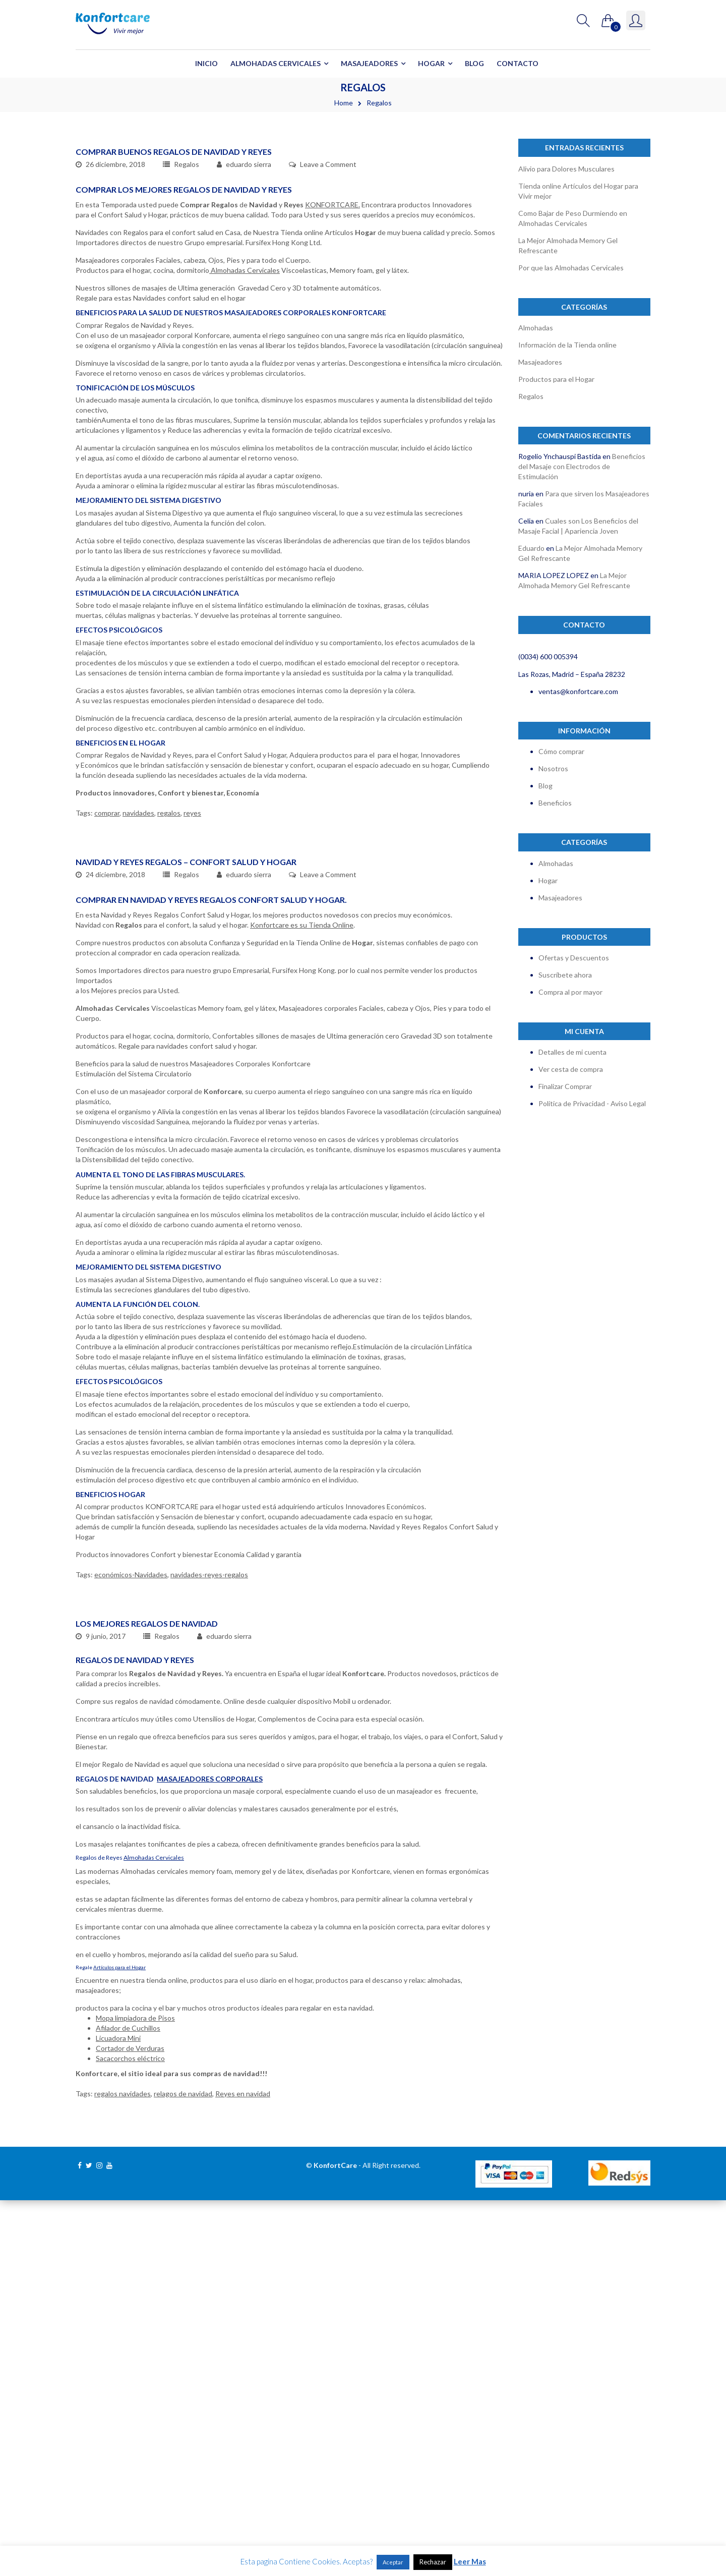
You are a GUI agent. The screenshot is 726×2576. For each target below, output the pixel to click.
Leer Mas (470, 2561)
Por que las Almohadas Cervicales (571, 267)
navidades (138, 951)
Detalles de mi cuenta (572, 1052)
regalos (168, 951)
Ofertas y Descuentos (573, 957)
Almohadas (535, 327)
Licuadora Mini (118, 2414)
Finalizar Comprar (565, 1086)
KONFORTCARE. (332, 342)
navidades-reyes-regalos (209, 1803)
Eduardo (531, 548)
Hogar (431, 63)
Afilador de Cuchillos (128, 2403)
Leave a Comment (328, 302)
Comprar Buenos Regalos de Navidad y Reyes (174, 290)
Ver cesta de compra (570, 1069)
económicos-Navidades (130, 1803)
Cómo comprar (561, 751)
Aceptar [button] (393, 2562)
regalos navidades (122, 2469)
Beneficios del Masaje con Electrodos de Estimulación (581, 466)
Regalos (186, 302)
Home (343, 102)
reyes (192, 951)
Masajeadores (369, 63)
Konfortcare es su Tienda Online (301, 1154)
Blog (474, 63)
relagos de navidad (183, 2469)
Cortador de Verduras (130, 2424)
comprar (106, 951)
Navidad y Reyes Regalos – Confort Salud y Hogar (186, 1091)
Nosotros (553, 768)
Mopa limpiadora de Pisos (135, 2393)
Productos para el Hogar (556, 379)
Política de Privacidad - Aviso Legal (592, 1103)
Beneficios (555, 802)
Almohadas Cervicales (275, 63)
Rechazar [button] (432, 2562)
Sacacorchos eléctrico (130, 2434)
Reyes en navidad (242, 2469)
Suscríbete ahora (565, 974)
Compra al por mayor (570, 992)
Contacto (517, 63)
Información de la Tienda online (567, 344)
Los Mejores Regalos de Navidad (147, 1999)
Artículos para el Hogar (119, 2343)
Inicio (206, 63)
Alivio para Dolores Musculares (566, 168)
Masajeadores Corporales (210, 2154)
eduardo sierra (248, 302)
